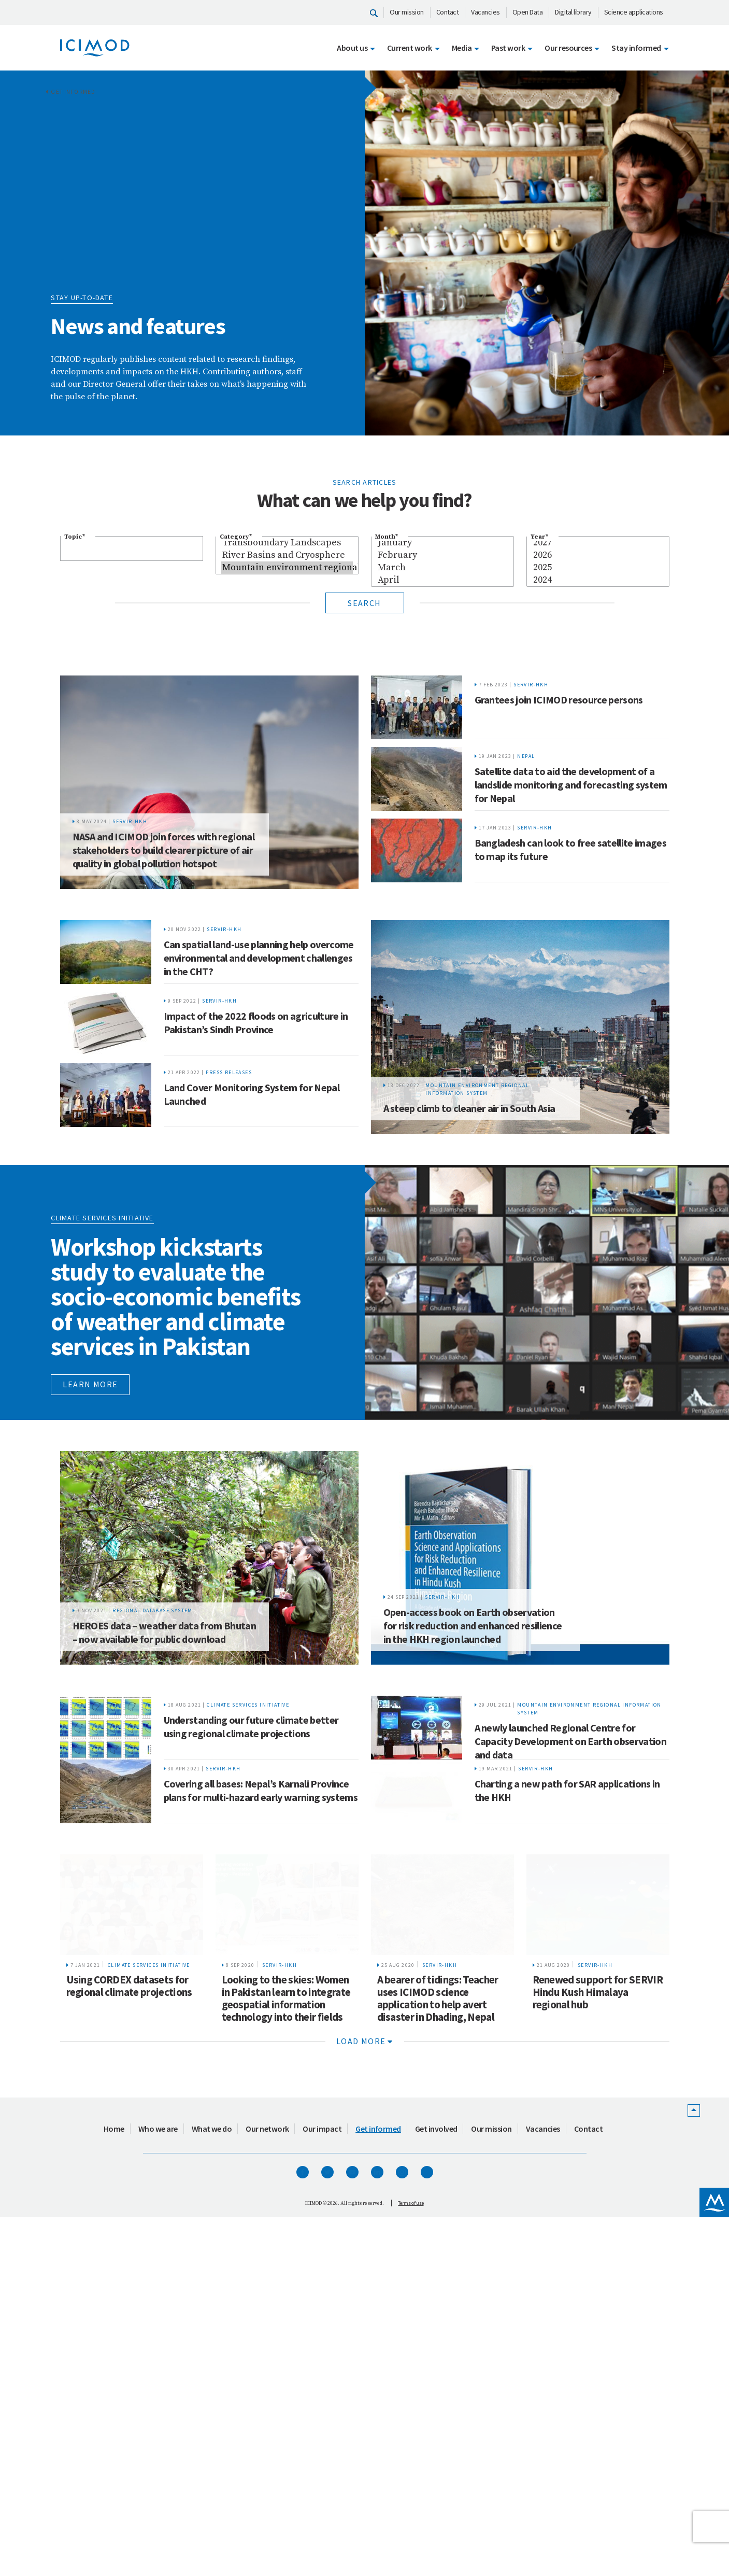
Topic (74, 537)
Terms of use (410, 2534)
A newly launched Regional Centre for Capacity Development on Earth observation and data (571, 1975)
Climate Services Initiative (248, 1938)
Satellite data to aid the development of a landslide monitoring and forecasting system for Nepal (571, 785)
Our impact (322, 2460)
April (442, 580)
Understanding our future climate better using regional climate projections (251, 1960)
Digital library (573, 12)
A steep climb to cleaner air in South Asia (469, 1232)
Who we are (158, 2460)
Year (539, 537)
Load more (364, 2372)
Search (364, 603)
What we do (212, 2460)
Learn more (90, 1618)
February (442, 555)
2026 (598, 555)
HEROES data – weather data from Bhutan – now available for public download (164, 1866)
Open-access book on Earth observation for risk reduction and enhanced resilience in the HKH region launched (472, 1859)
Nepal (526, 756)
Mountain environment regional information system (287, 567)
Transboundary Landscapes (287, 543)
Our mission (407, 12)
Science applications (633, 12)
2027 (598, 543)
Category (236, 537)
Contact (447, 12)
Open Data (527, 12)
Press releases (229, 1175)
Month (386, 537)
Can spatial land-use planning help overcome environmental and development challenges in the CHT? (259, 1006)
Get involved (436, 2460)
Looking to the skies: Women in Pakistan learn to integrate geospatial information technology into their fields (286, 2329)
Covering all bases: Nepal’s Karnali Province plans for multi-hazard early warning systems (261, 2051)
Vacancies (485, 12)
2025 (598, 567)
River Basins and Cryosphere (287, 555)
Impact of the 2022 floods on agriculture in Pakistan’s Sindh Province (256, 1098)
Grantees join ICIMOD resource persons (559, 699)
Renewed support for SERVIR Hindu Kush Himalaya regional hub (598, 2323)
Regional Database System (152, 1844)
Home (114, 2460)
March (442, 567)
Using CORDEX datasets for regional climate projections (129, 2317)
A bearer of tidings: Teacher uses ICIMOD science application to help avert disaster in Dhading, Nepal (437, 2329)
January (442, 543)
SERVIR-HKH (129, 869)
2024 (598, 580)
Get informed (73, 91)
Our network (267, 2460)
